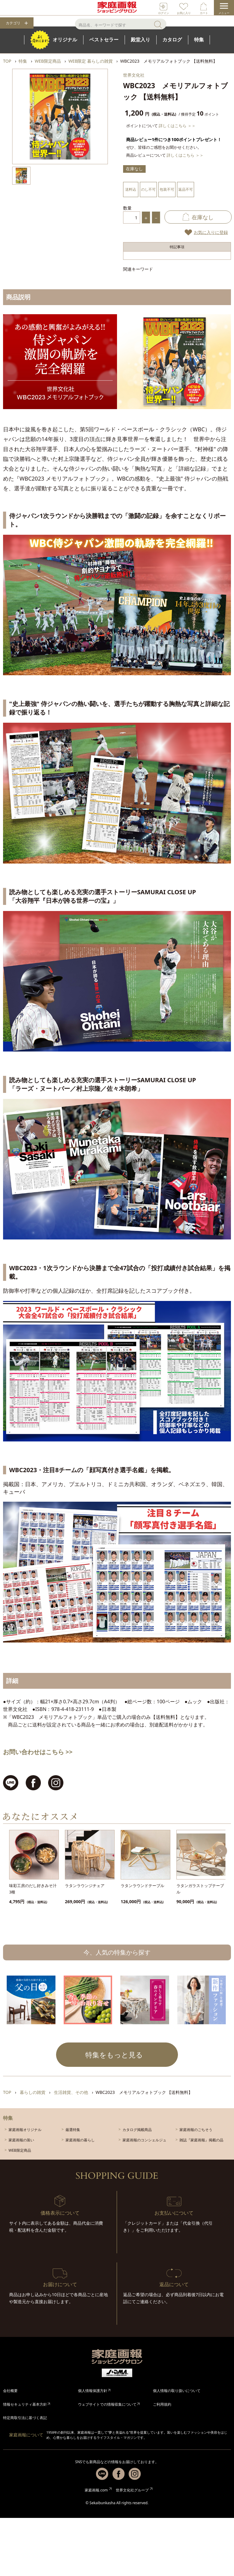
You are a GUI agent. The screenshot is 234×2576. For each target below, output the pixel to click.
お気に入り (184, 13)
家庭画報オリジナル (25, 2129)
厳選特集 (73, 2129)
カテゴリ (13, 23)
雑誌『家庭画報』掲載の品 (201, 2140)
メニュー (223, 13)
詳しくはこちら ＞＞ (177, 125)
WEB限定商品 (20, 2150)
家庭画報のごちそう (195, 2129)
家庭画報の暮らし (80, 2140)
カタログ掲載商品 (137, 2129)
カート (204, 13)
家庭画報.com (96, 2490)
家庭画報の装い (21, 2140)
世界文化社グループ (132, 2490)
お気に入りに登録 (211, 232)
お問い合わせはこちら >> (38, 1752)
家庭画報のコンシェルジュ (144, 2140)
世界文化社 (133, 75)
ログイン (163, 13)
